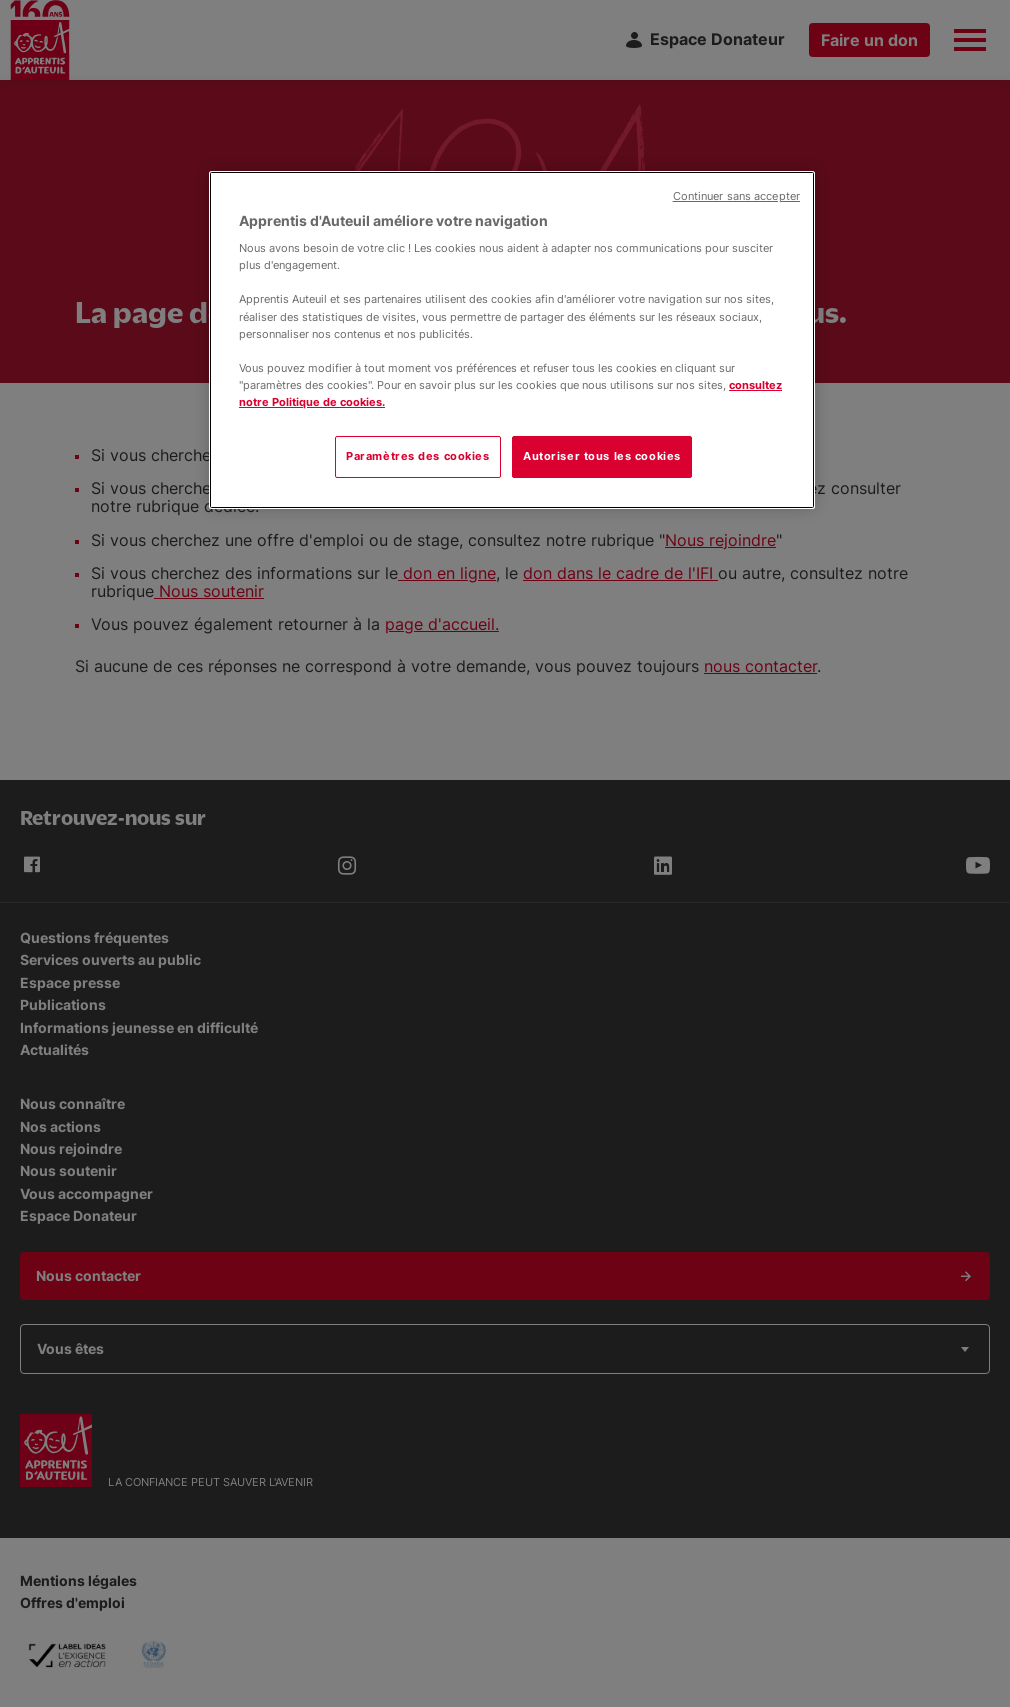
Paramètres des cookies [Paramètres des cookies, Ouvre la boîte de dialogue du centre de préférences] (418, 456)
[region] (512, 340)
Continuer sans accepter (736, 196)
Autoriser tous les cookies (602, 456)
